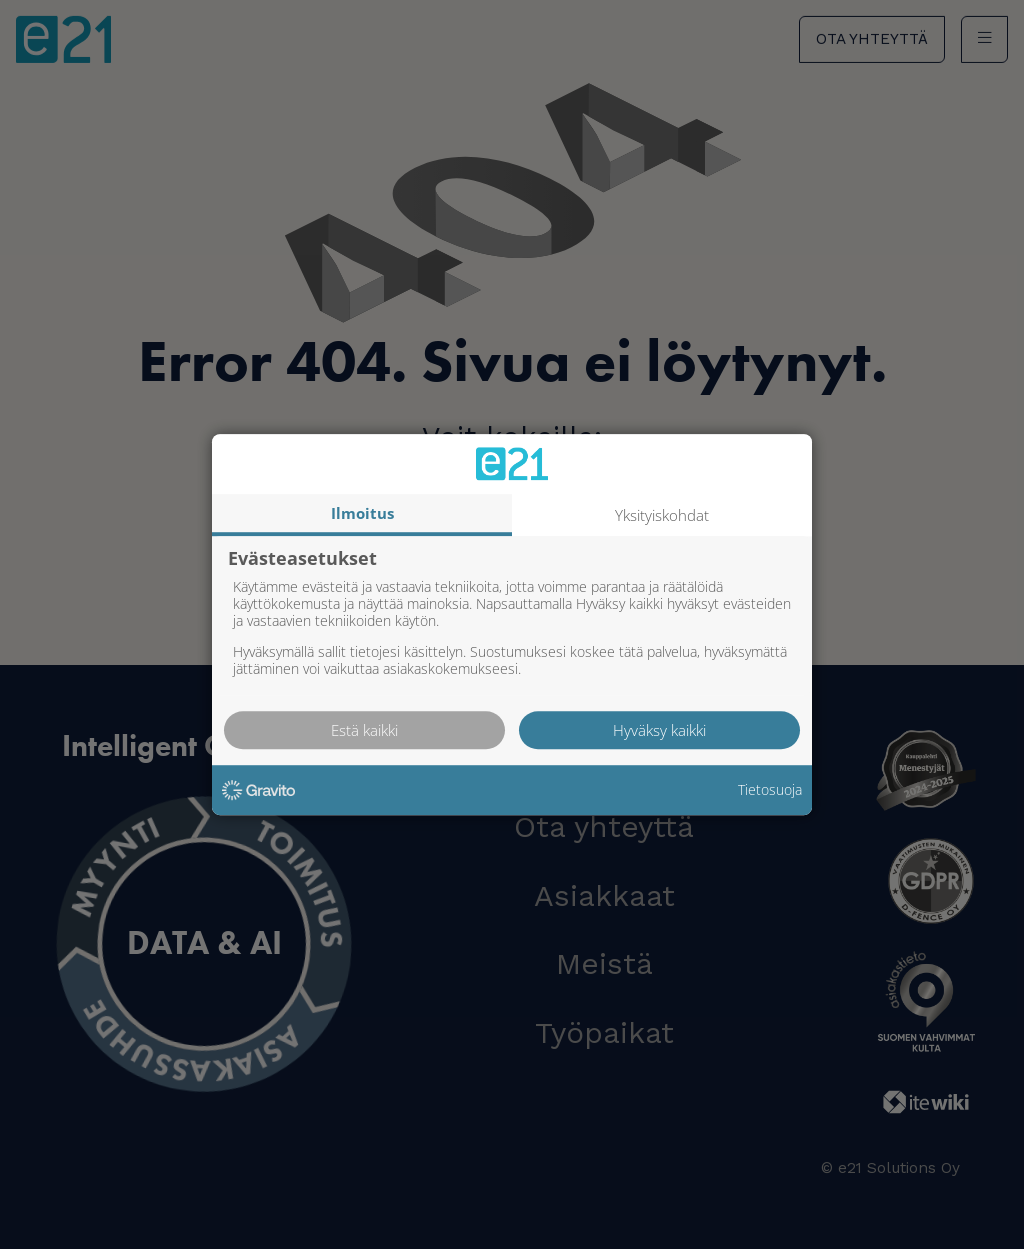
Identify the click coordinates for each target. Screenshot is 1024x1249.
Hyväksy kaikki (659, 730)
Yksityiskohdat (662, 515)
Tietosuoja (770, 790)
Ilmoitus (362, 513)
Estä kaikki (364, 730)
